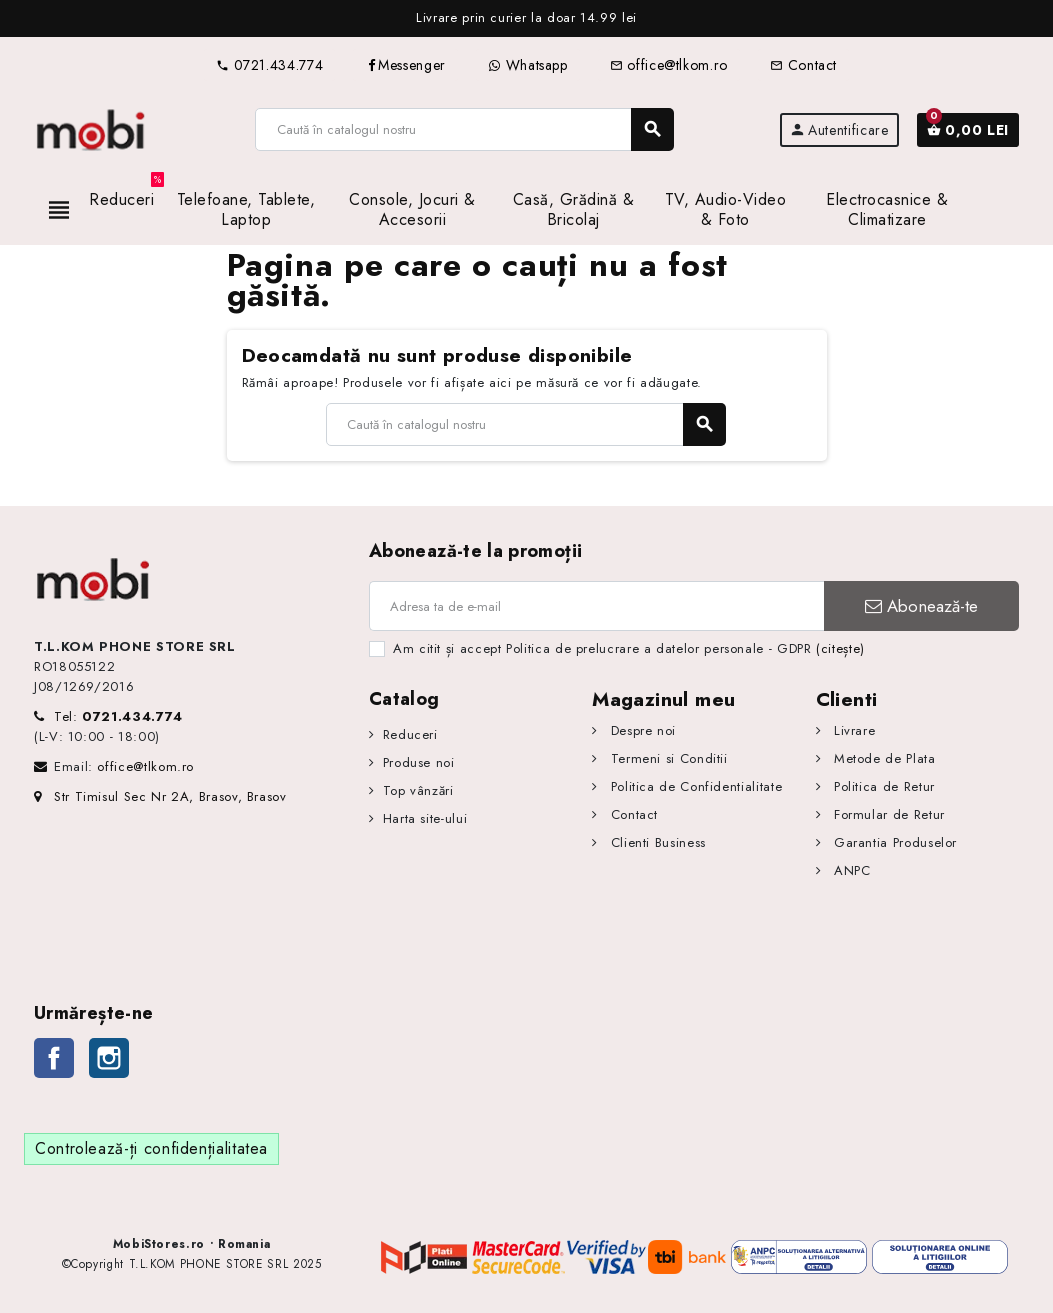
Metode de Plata (882, 758)
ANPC (849, 870)
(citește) (840, 648)
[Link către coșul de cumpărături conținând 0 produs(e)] (968, 130)
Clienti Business (656, 842)
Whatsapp (528, 65)
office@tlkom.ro (669, 65)
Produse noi (419, 762)
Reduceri (410, 734)
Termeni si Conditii (667, 758)
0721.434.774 (269, 65)
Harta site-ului (425, 818)
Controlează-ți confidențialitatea (151, 1148)
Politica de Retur (882, 786)
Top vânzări (418, 790)
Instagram (109, 1058)
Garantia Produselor (893, 842)
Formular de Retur (887, 814)
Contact (803, 65)
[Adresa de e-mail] (596, 606)
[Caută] (463, 129)
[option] (526, 18)
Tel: (118, 716)
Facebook (54, 1058)
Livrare (852, 730)
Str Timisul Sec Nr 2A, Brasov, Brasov (160, 796)
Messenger (405, 65)
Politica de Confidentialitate (694, 786)
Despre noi (641, 730)
